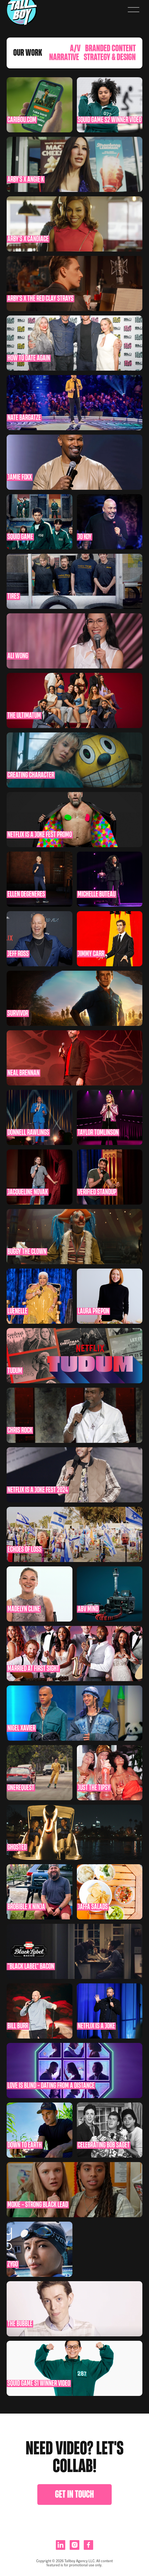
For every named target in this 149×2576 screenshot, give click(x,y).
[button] (133, 10)
